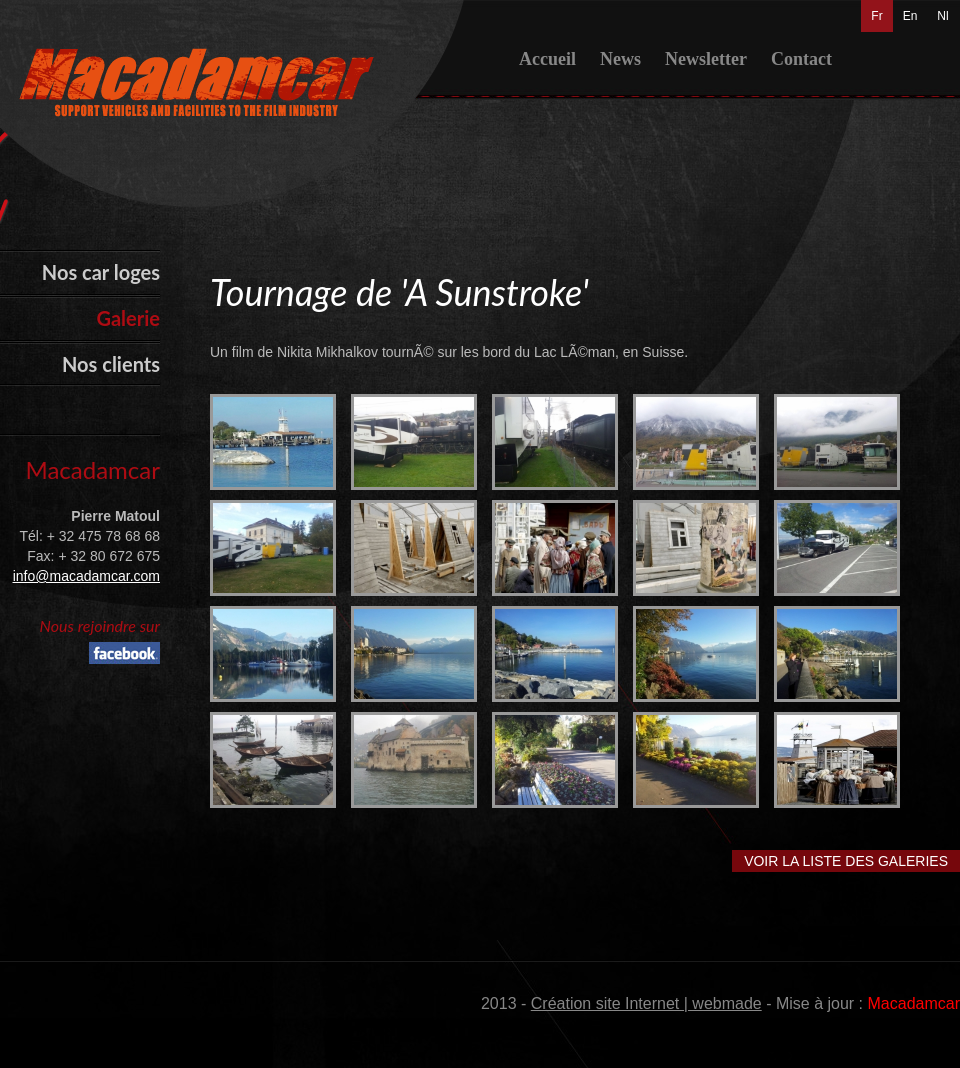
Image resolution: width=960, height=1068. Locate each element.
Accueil (547, 59)
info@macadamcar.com (86, 576)
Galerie (128, 318)
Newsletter (706, 59)
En (910, 16)
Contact (801, 59)
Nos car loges (101, 272)
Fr (876, 16)
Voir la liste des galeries (846, 861)
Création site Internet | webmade (646, 1003)
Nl (942, 16)
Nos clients (111, 364)
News (620, 59)
